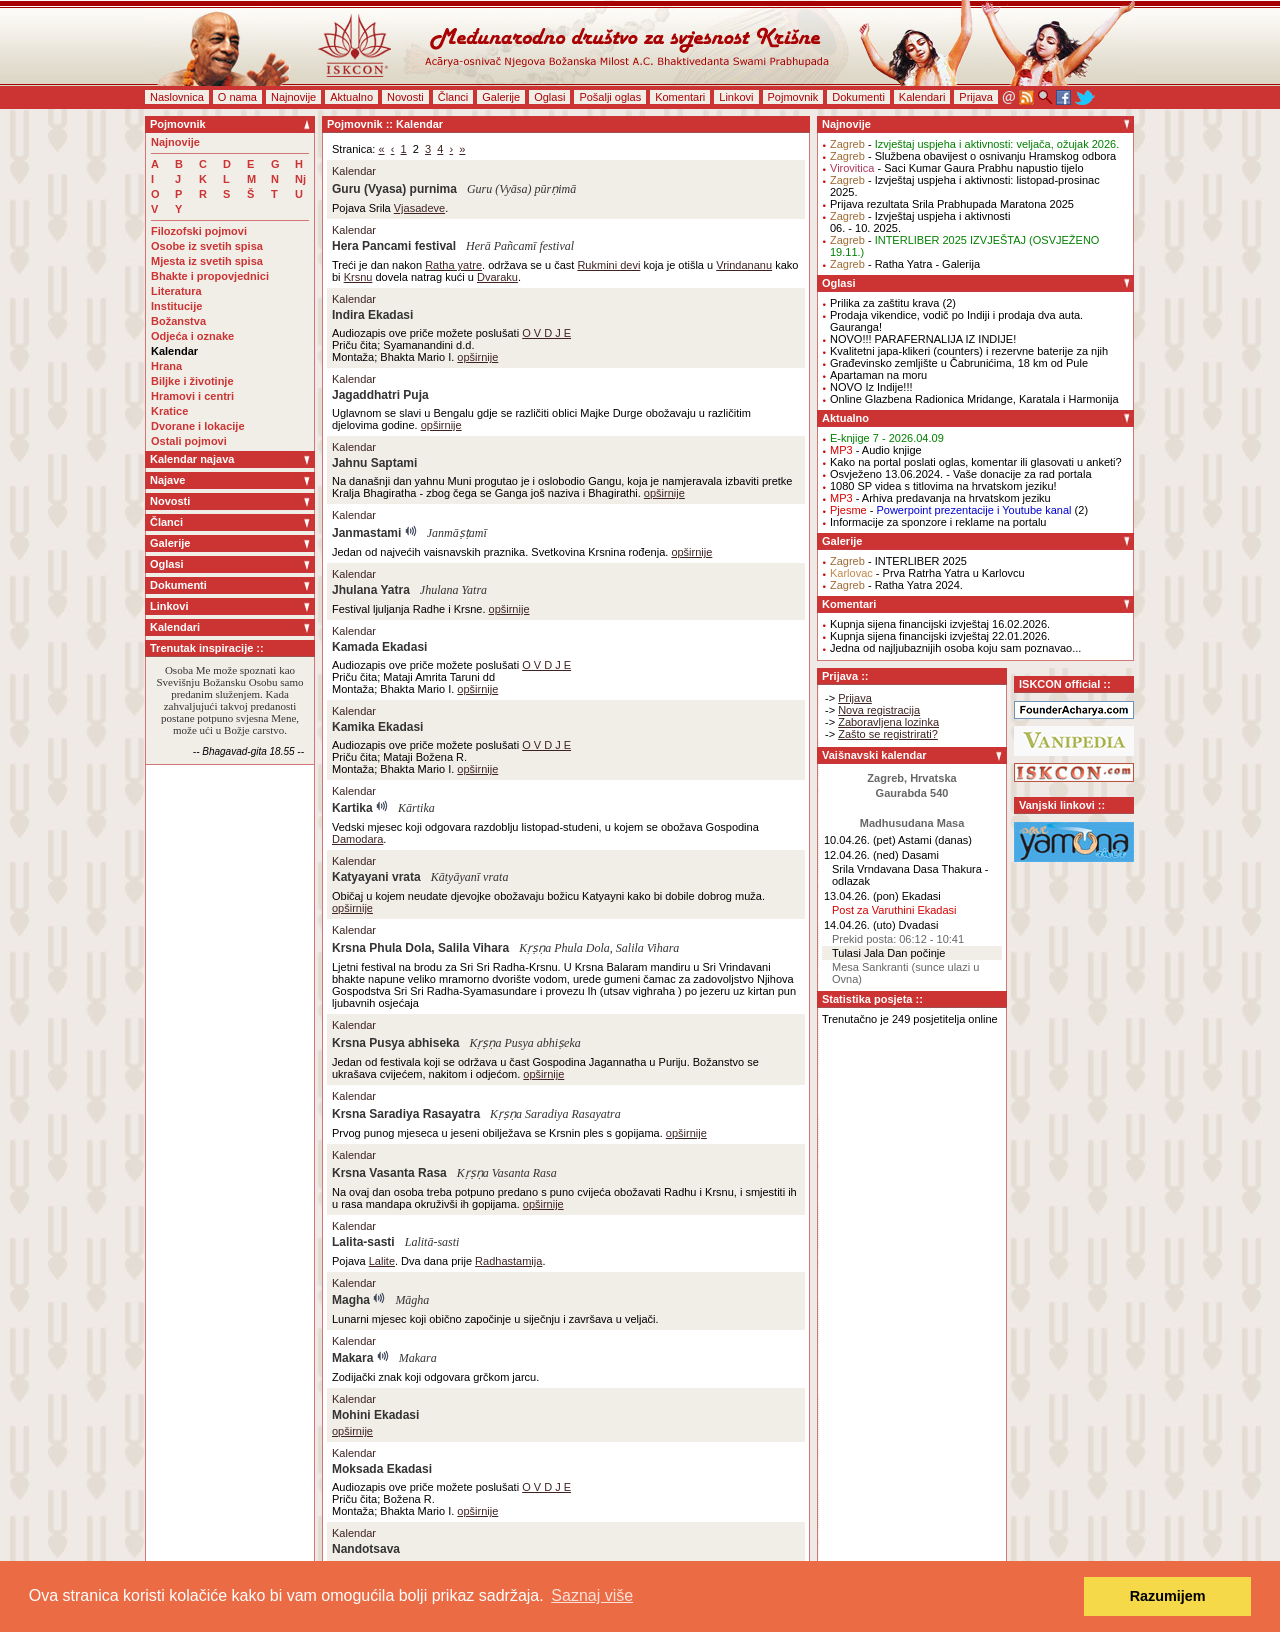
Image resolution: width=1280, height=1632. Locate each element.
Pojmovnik (793, 97)
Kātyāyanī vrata (470, 877)
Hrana (166, 366)
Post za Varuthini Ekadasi (894, 910)
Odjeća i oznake (192, 336)
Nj (300, 179)
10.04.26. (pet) (860, 840)
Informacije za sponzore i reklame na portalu (938, 522)
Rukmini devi (608, 265)
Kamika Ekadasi (377, 727)
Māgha (412, 1300)
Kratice (169, 411)
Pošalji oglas (610, 97)
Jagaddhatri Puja (380, 395)
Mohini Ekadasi (375, 1415)
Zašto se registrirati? (888, 734)
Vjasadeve (419, 208)
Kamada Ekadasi (379, 647)
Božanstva (178, 321)
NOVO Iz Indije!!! (871, 387)
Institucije (176, 306)
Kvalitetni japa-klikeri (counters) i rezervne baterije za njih (969, 351)
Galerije (501, 97)
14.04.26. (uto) (860, 925)
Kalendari (922, 97)
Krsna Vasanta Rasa (389, 1173)
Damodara (357, 839)
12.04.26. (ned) (861, 855)
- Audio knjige (876, 450)
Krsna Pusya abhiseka (395, 1043)
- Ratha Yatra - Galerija (905, 264)
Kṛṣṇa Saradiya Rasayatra (555, 1114)
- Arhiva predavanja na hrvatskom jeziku (940, 498)
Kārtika (416, 808)
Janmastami (366, 533)
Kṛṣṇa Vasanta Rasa (507, 1173)
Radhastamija (508, 1261)
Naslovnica (177, 97)
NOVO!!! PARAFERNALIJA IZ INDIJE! (923, 339)
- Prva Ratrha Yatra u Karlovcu (927, 573)
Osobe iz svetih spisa (207, 246)
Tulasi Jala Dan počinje (888, 953)
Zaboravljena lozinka (888, 722)
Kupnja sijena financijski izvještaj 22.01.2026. (940, 636)
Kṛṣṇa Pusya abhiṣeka (524, 1043)
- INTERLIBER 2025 (898, 561)
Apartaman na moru (878, 375)
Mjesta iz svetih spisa (207, 261)
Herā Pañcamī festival (520, 246)
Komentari (680, 97)
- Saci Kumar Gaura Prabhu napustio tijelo (957, 168)
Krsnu (358, 277)
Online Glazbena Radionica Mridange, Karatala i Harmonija (974, 399)
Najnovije (293, 97)
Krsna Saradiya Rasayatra (406, 1114)
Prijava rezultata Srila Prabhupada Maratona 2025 (952, 204)
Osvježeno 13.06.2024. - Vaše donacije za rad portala (961, 474)
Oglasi (549, 97)
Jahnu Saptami (374, 463)
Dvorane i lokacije (198, 426)
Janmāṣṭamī (457, 533)
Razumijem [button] (1168, 1596)
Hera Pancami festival (394, 246)
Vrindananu (744, 265)
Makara (352, 1358)
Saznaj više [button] (592, 1595)
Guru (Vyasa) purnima (394, 189)
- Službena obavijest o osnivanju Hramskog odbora (973, 156)
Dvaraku (497, 277)
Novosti (405, 97)
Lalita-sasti (363, 1242)
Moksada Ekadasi (382, 1469)
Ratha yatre (453, 265)
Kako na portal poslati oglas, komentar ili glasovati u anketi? (976, 462)
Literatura (176, 291)
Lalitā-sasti (432, 1242)
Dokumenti (858, 97)
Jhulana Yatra (371, 590)
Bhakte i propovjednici (210, 276)
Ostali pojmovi (189, 441)
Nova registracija (879, 710)
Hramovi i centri (192, 396)
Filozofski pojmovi (199, 231)
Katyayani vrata (376, 877)
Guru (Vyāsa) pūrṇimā (521, 189)
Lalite (382, 1261)
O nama (237, 97)
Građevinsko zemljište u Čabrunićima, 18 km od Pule (959, 363)
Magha (351, 1300)
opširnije (477, 357)
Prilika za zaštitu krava (884, 303)
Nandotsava (366, 1549)
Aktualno (351, 97)
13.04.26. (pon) (861, 896)
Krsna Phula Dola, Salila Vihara (420, 948)
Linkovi (736, 97)
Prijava (976, 97)
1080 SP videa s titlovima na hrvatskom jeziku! (943, 486)
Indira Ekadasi (372, 315)
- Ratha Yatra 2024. (896, 585)
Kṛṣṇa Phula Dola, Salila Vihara (599, 948)
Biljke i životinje (192, 381)
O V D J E (546, 333)
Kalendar (174, 351)
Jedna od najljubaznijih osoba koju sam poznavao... (955, 648)
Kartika (352, 808)
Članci (453, 97)
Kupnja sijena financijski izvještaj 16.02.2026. (940, 624)
